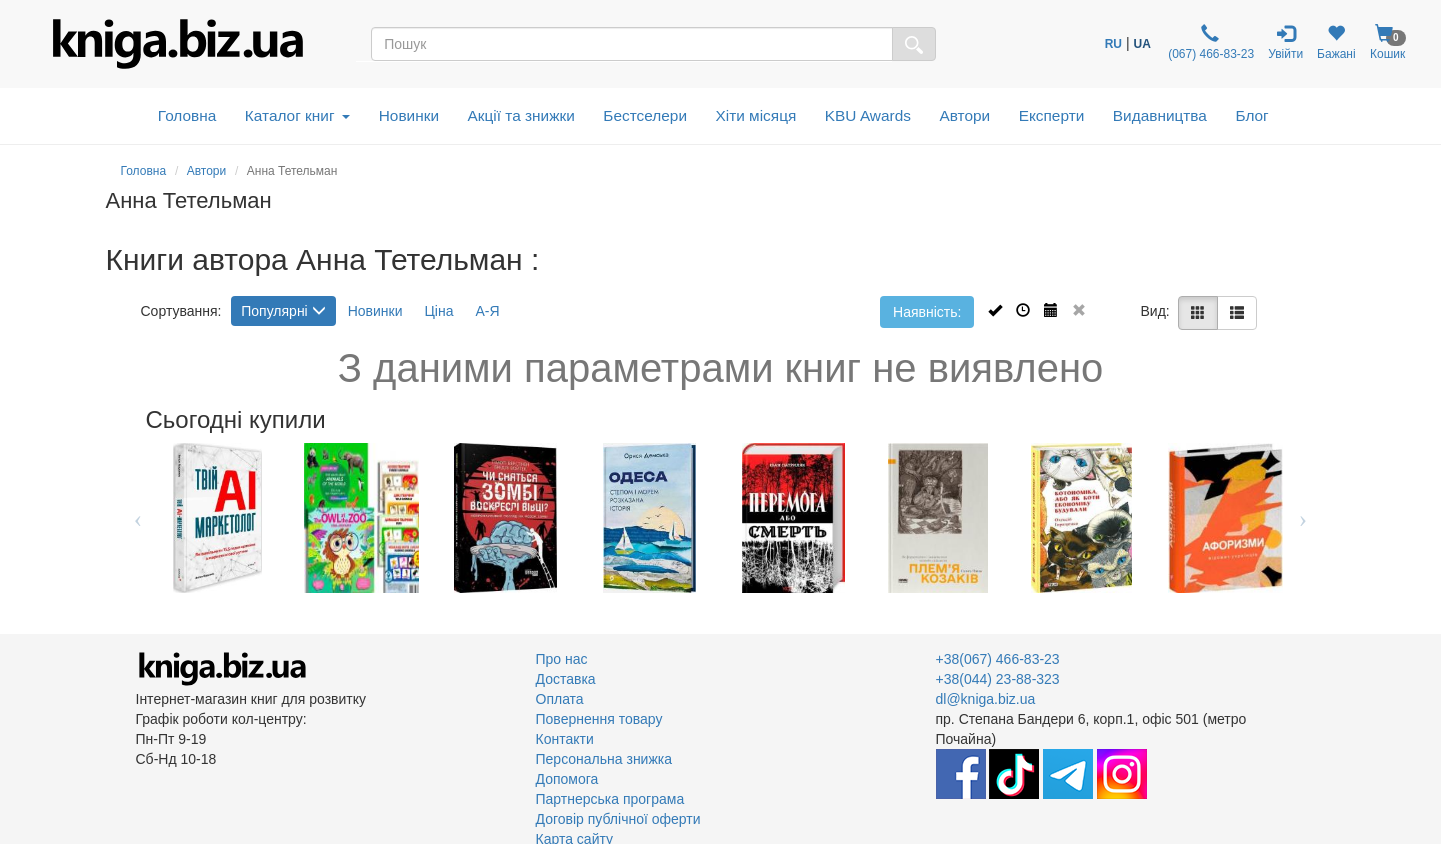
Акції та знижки (521, 115)
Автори (964, 115)
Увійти (1285, 42)
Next (1303, 518)
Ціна (438, 311)
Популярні (283, 311)
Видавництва (1160, 115)
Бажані (1336, 42)
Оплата (560, 699)
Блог (1251, 115)
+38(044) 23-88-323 (998, 679)
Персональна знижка (604, 759)
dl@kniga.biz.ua (986, 699)
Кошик (1388, 42)
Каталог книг (297, 115)
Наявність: (927, 312)
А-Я (487, 311)
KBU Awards (868, 115)
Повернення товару (599, 719)
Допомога (567, 779)
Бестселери (645, 115)
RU (1113, 44)
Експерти (1052, 115)
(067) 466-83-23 (1209, 42)
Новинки (409, 115)
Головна (187, 115)
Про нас (562, 659)
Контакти (565, 739)
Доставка (566, 679)
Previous (138, 518)
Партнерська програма (610, 799)
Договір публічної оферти (618, 819)
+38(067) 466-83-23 (998, 659)
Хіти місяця (756, 115)
